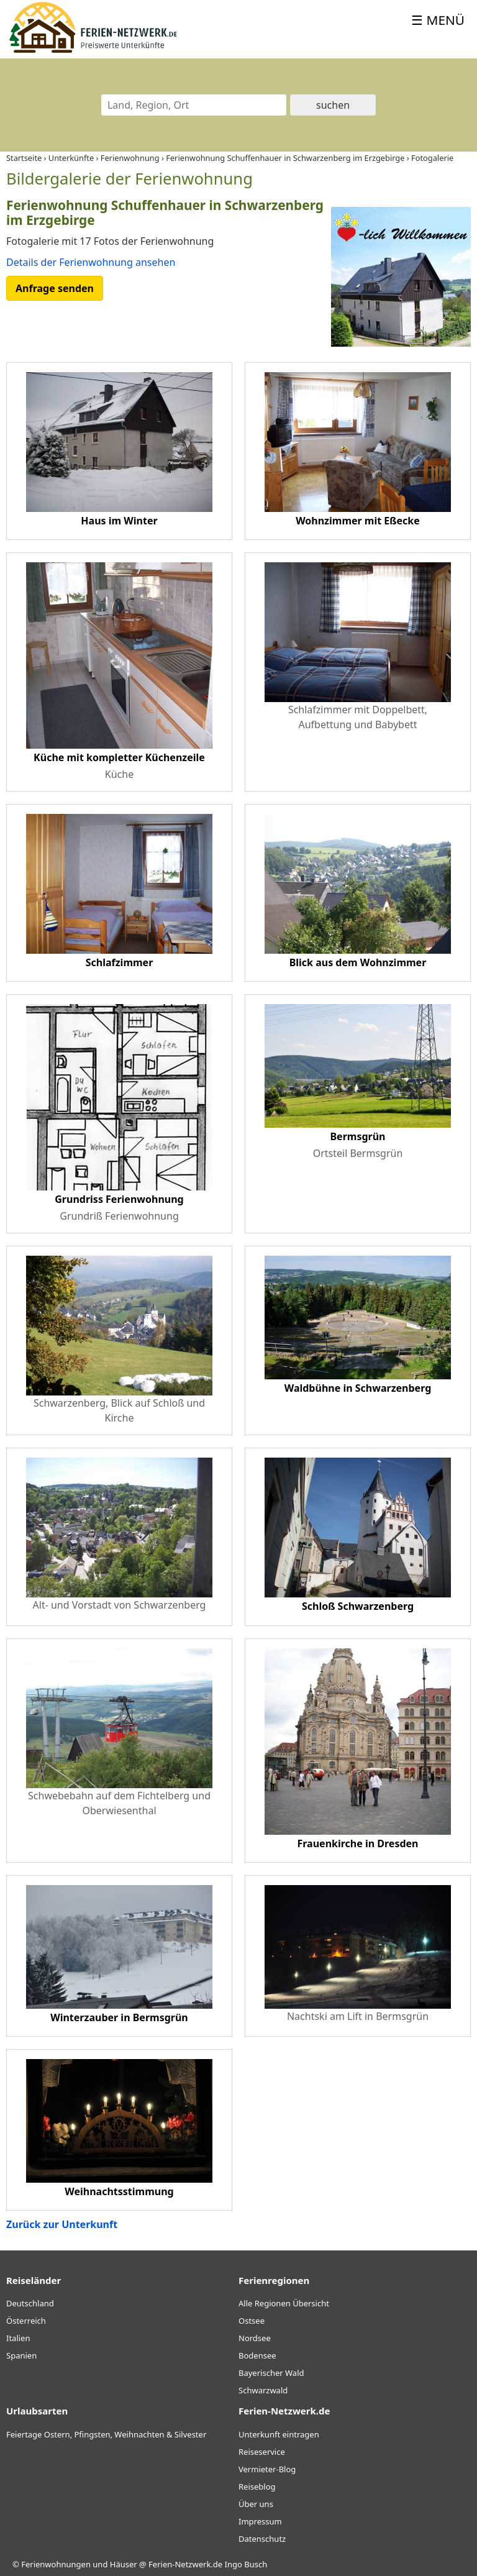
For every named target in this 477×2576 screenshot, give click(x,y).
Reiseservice (261, 2451)
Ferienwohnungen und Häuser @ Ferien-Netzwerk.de (121, 2564)
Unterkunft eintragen (278, 2434)
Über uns (255, 2504)
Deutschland (30, 2303)
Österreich (26, 2320)
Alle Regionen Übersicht (283, 2303)
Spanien (21, 2355)
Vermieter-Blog (267, 2469)
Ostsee (251, 2320)
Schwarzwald (263, 2390)
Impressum (260, 2521)
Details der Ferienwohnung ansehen (90, 262)
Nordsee (254, 2338)
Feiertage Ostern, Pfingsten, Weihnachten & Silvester (106, 2434)
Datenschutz (262, 2538)
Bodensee (257, 2355)
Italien (18, 2338)
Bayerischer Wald (271, 2372)
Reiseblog (257, 2486)
